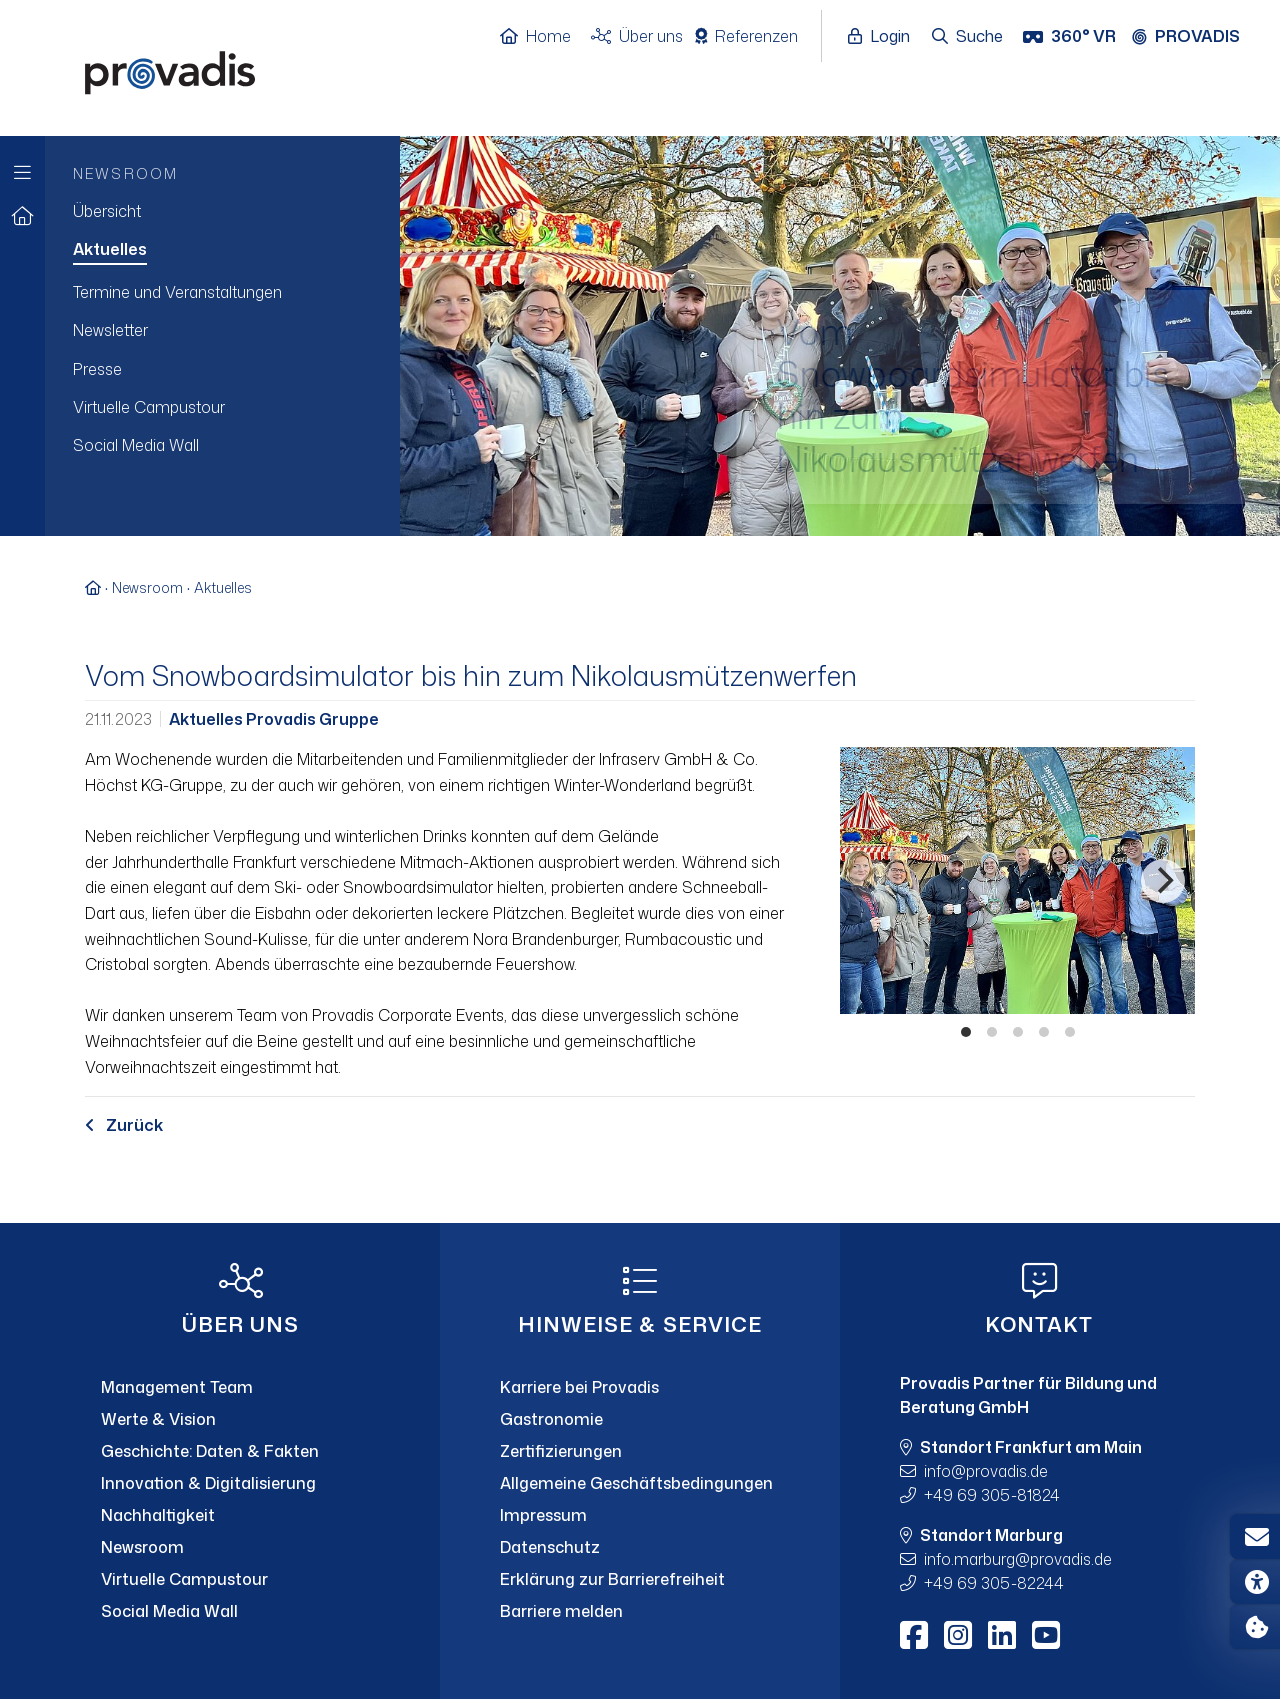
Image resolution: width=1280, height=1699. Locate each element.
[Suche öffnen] (968, 37)
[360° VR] (1071, 37)
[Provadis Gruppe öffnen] (1196, 37)
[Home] (545, 37)
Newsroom (147, 587)
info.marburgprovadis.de (1018, 1559)
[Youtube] (1046, 1635)
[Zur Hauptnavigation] (22, 167)
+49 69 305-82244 (994, 1583)
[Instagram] (958, 1635)
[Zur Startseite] (22, 216)
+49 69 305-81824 (992, 1495)
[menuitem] (222, 211)
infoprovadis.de (986, 1471)
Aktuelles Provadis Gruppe (274, 719)
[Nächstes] (1163, 881)
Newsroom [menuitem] (125, 173)
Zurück (124, 1125)
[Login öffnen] (884, 37)
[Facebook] (914, 1635)
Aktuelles (223, 587)
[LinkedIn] (1002, 1635)
